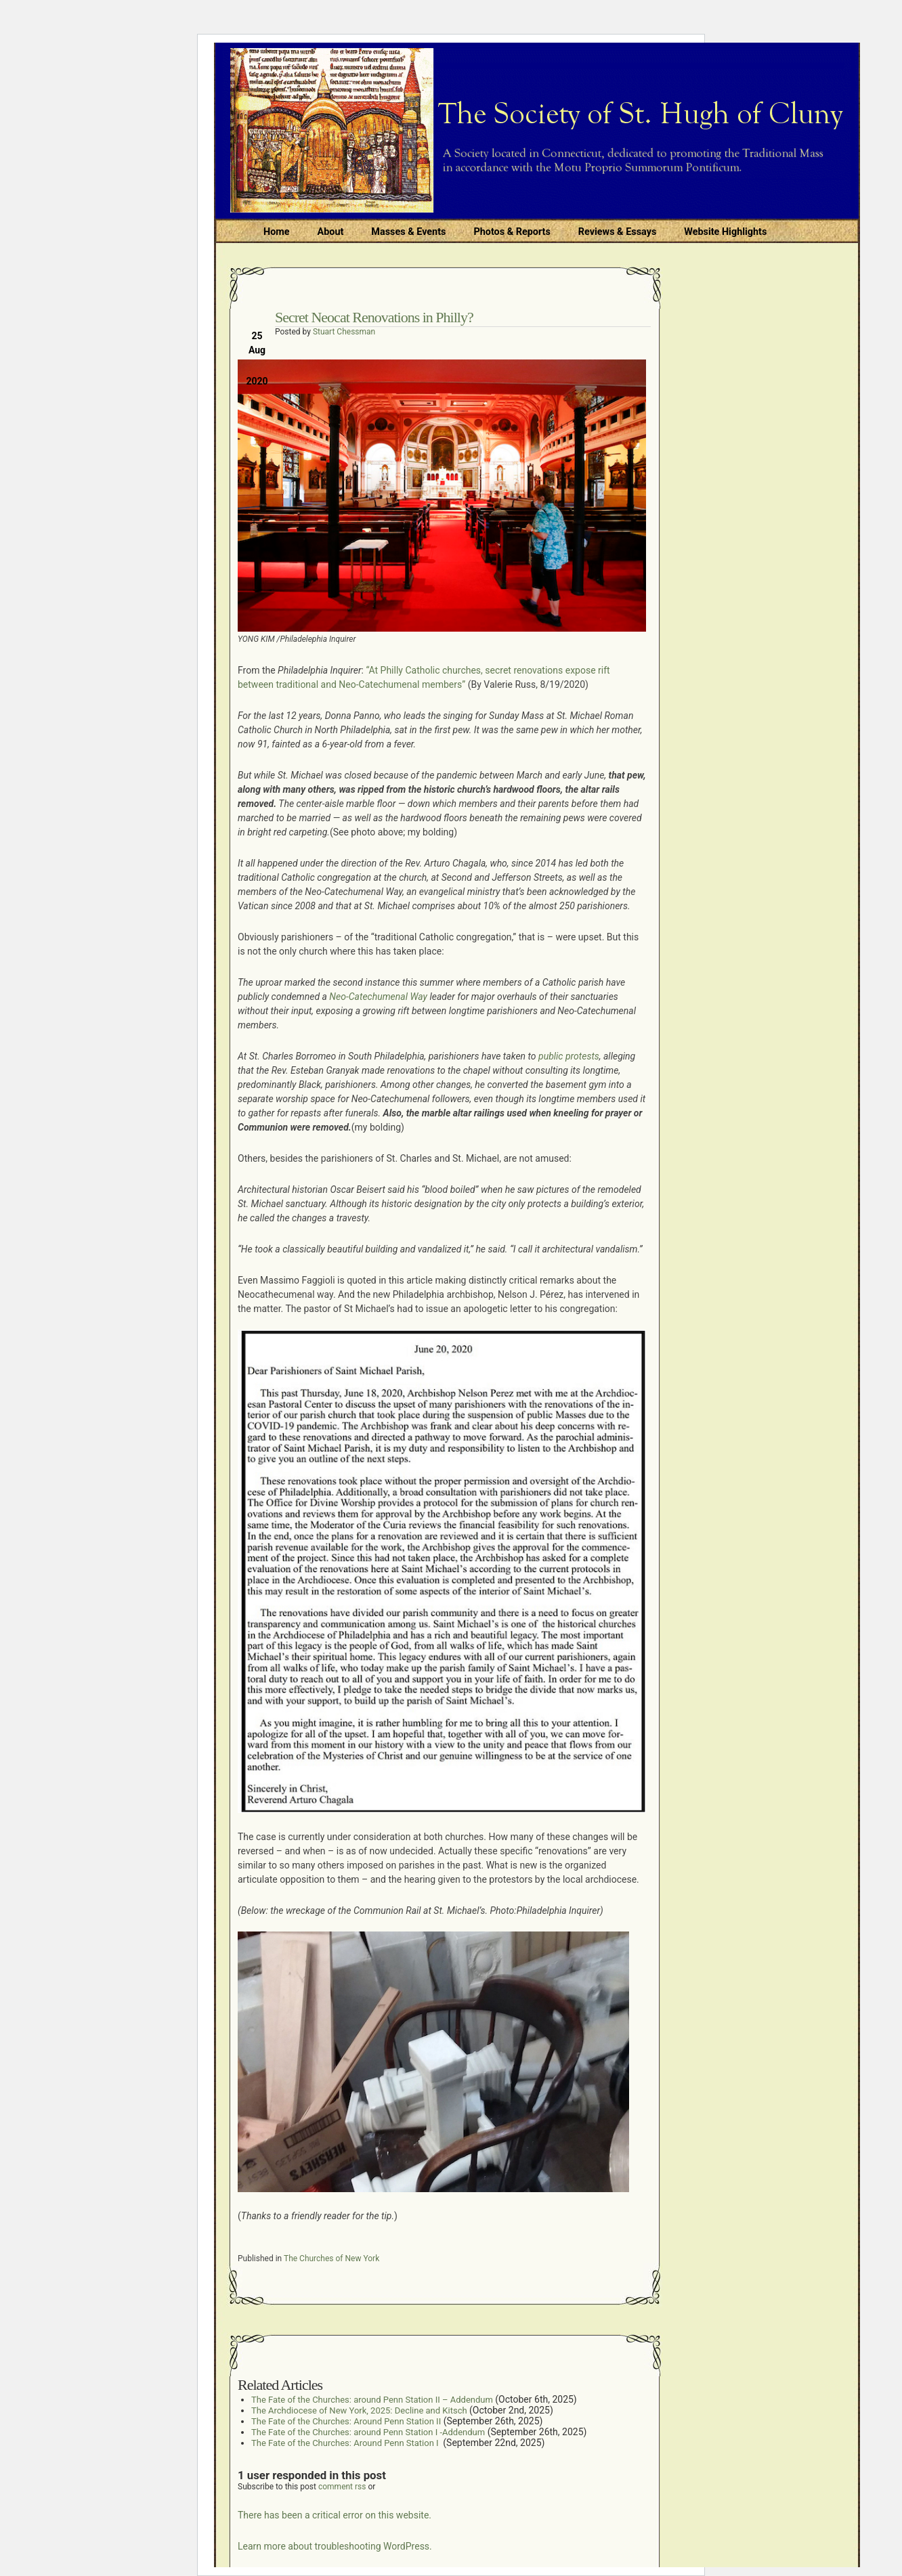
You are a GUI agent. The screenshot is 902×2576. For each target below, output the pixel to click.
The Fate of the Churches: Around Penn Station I (346, 2443)
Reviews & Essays (617, 232)
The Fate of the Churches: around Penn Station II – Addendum (372, 2400)
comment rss (342, 2486)
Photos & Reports (511, 232)
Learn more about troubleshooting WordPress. (335, 2546)
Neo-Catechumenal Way (378, 996)
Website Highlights (725, 232)
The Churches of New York (331, 2258)
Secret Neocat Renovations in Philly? (374, 317)
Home (276, 232)
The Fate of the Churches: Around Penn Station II (346, 2421)
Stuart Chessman (344, 331)
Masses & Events (408, 232)
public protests (568, 1056)
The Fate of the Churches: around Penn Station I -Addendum (368, 2432)
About (331, 232)
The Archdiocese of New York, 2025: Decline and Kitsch (359, 2410)
